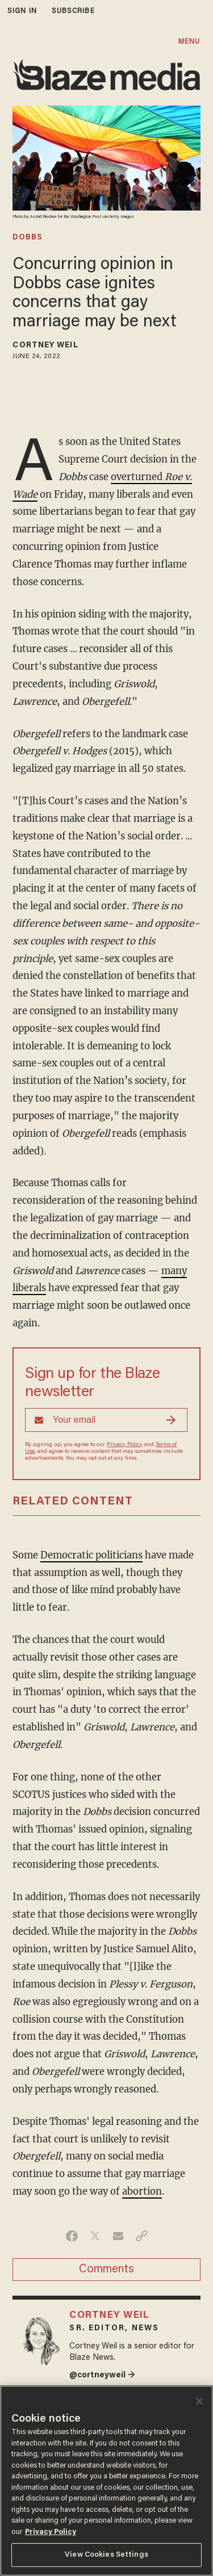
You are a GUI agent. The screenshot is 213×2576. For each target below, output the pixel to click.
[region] (106, 2480)
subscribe (73, 11)
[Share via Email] (118, 2236)
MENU (189, 41)
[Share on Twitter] (95, 2236)
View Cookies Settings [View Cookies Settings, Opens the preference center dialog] (106, 2554)
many (174, 1271)
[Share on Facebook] (72, 2236)
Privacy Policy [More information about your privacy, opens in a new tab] (50, 2532)
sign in (22, 11)
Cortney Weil (45, 346)
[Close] (199, 2401)
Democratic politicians (91, 1555)
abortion (142, 2191)
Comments (106, 2269)
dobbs (27, 238)
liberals (29, 1288)
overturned (138, 477)
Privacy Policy (125, 1445)
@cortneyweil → (102, 2375)
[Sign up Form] (106, 1420)
